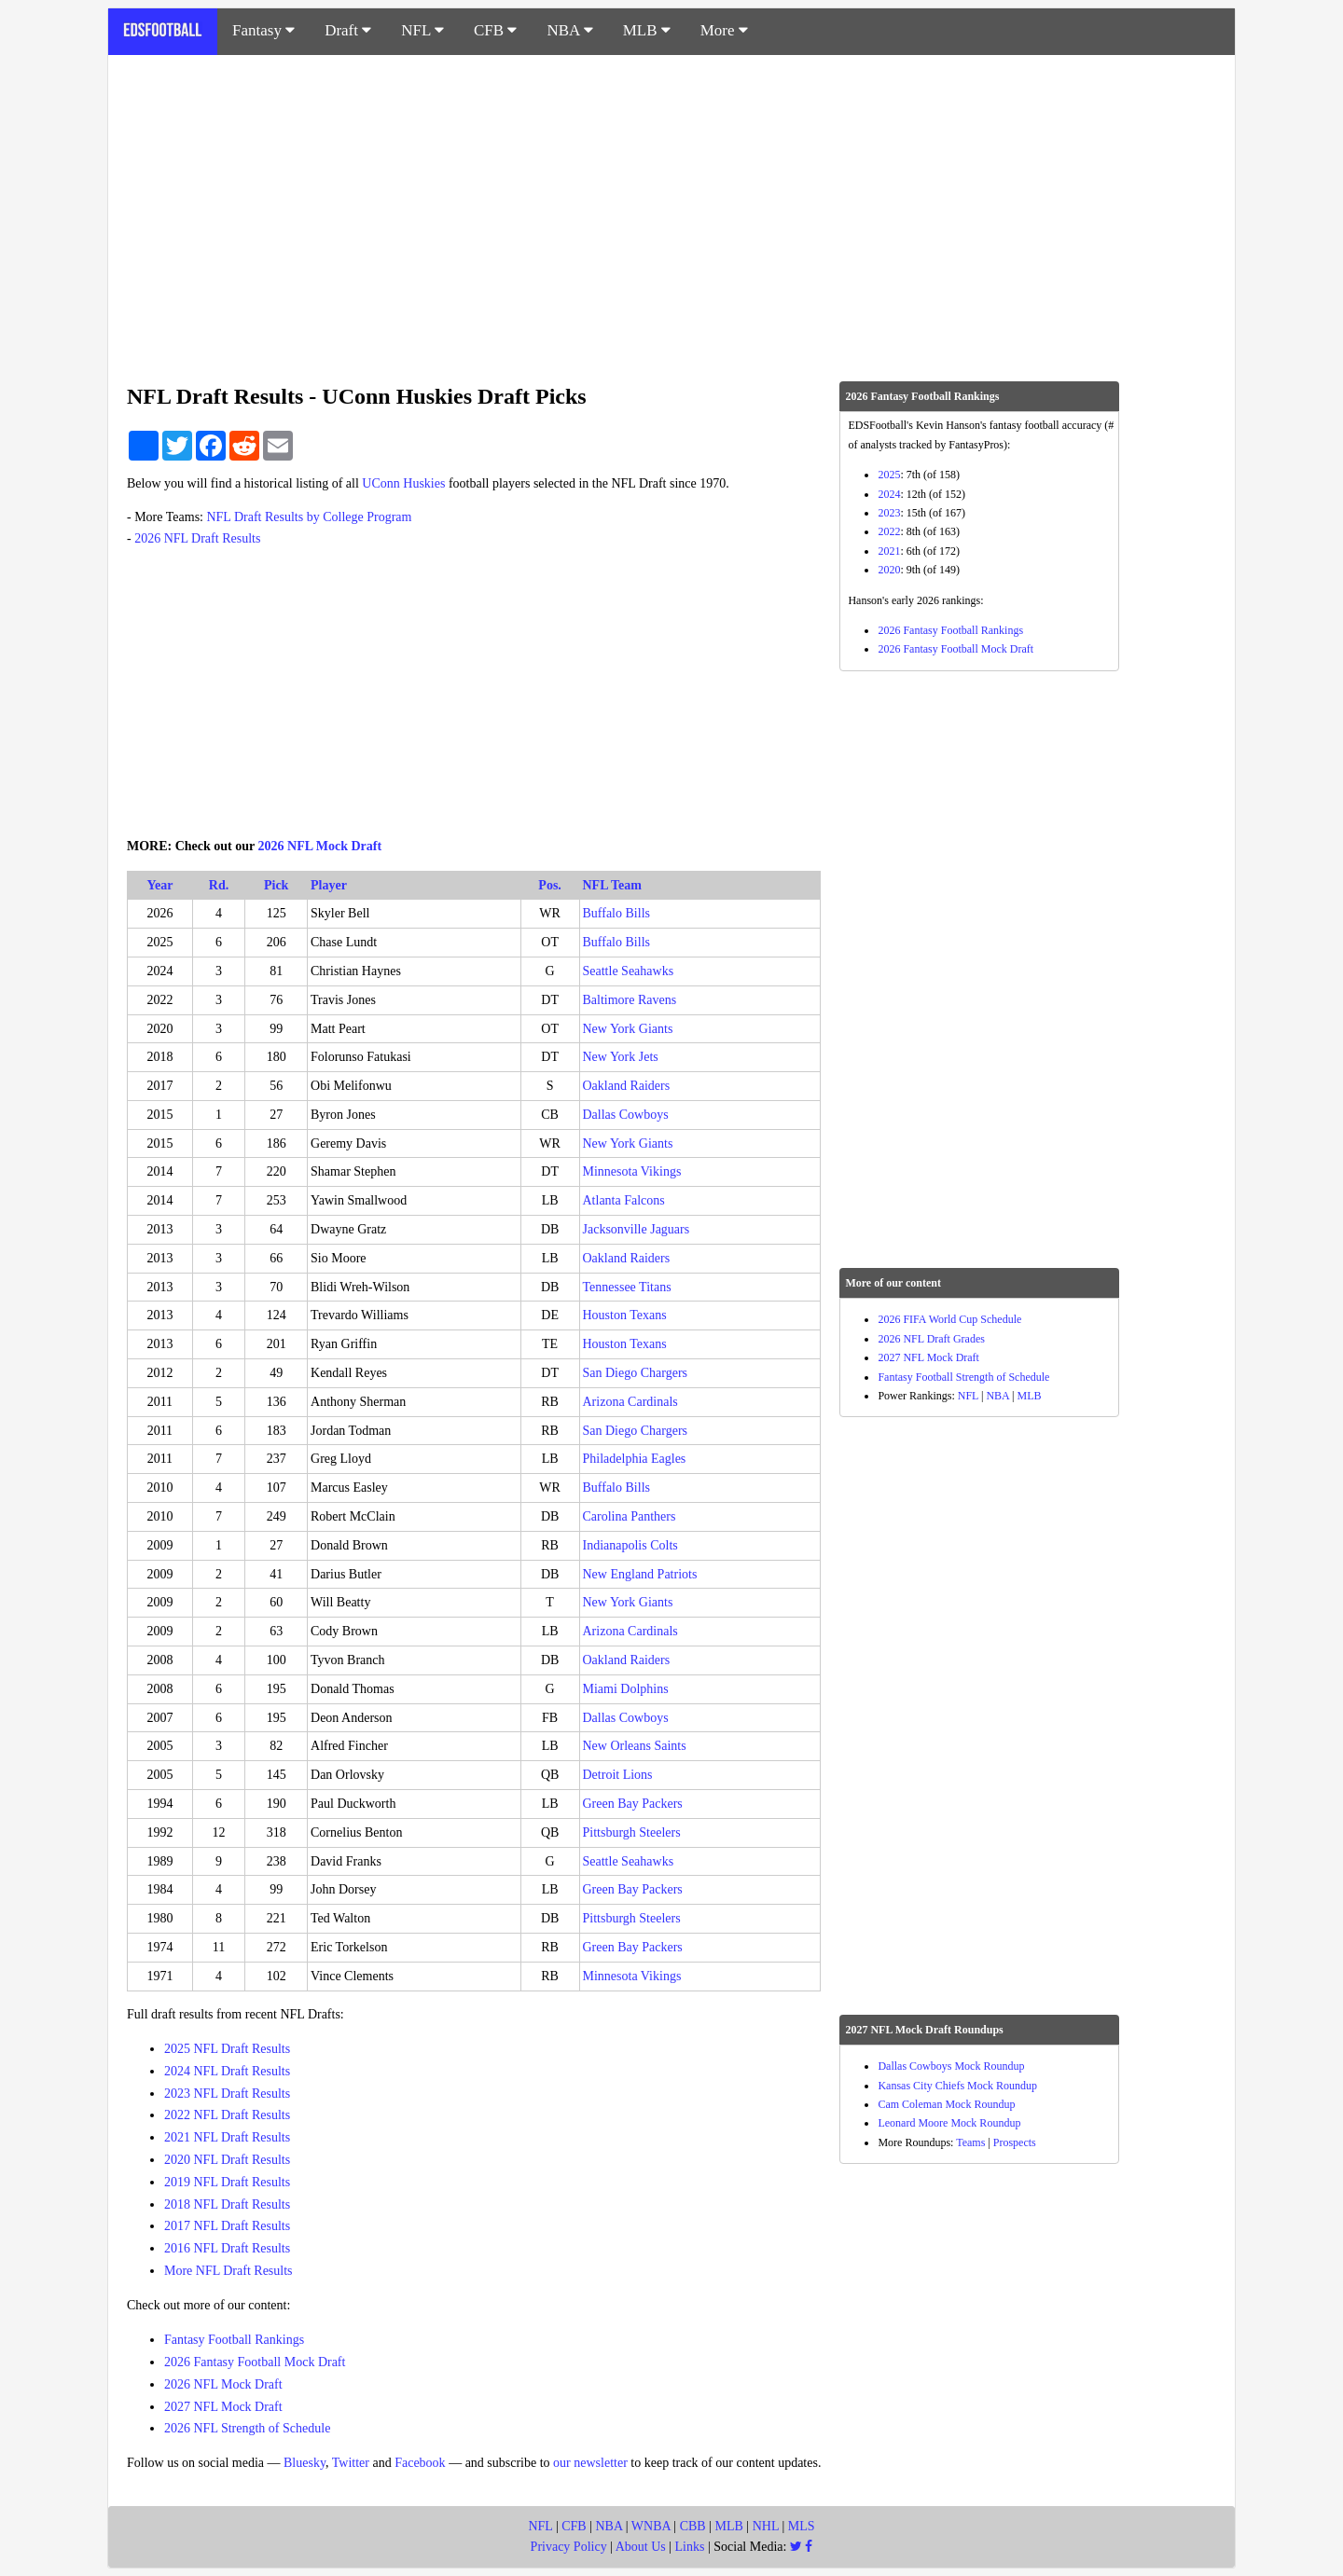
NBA (569, 30)
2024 (889, 494)
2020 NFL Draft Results (227, 2160)
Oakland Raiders (627, 1086)
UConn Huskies (403, 483)
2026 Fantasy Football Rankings (950, 630)
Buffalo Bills (616, 913)
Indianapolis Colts (630, 1545)
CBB (693, 2526)
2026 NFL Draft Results (197, 538)
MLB (647, 30)
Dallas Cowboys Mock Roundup (951, 2066)
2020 (889, 569)
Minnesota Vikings (632, 1171)
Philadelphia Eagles (634, 1459)
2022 (889, 531)
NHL (766, 2526)
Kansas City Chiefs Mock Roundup (957, 2085)
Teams (970, 2142)
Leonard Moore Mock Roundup (949, 2122)
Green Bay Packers (633, 1804)
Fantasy (263, 30)
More (724, 30)
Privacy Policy (569, 2547)
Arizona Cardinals (630, 1402)
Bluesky (304, 2463)
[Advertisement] (671, 208)
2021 (889, 551)
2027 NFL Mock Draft (223, 2407)
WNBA (651, 2526)
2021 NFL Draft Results (227, 2137)
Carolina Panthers (629, 1516)
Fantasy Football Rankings (234, 2340)
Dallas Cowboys (626, 1115)
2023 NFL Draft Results (227, 2094)
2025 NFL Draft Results (227, 2049)
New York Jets (620, 1057)
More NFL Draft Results (228, 2271)
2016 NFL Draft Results (227, 2248)
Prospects (1014, 2142)
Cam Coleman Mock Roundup (946, 2104)
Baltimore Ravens (630, 1000)
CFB (495, 30)
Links (690, 2547)
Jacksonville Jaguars (636, 1229)
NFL (422, 30)
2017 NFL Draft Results (227, 2226)
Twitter (350, 2463)
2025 (889, 474)
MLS (801, 2526)
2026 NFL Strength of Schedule (247, 2428)
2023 (889, 512)
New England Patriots (640, 1574)
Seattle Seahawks (628, 971)
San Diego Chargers (635, 1373)
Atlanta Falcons (624, 1200)
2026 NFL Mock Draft (320, 846)
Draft (348, 30)
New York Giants (628, 1029)
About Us (641, 2547)
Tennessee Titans (627, 1287)
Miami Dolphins (626, 1689)
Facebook (420, 2463)
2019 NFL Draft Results (227, 2182)
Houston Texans (625, 1315)
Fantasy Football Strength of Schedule (963, 1377)
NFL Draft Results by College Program (308, 517)
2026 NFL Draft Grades (931, 1338)
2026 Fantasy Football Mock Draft (254, 2362)
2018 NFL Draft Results (227, 2204)
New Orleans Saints (634, 1746)
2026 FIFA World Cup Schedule (949, 1319)
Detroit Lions (618, 1775)
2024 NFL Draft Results (227, 2071)
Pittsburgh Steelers (632, 1832)
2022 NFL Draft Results (227, 2115)
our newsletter (590, 2463)
